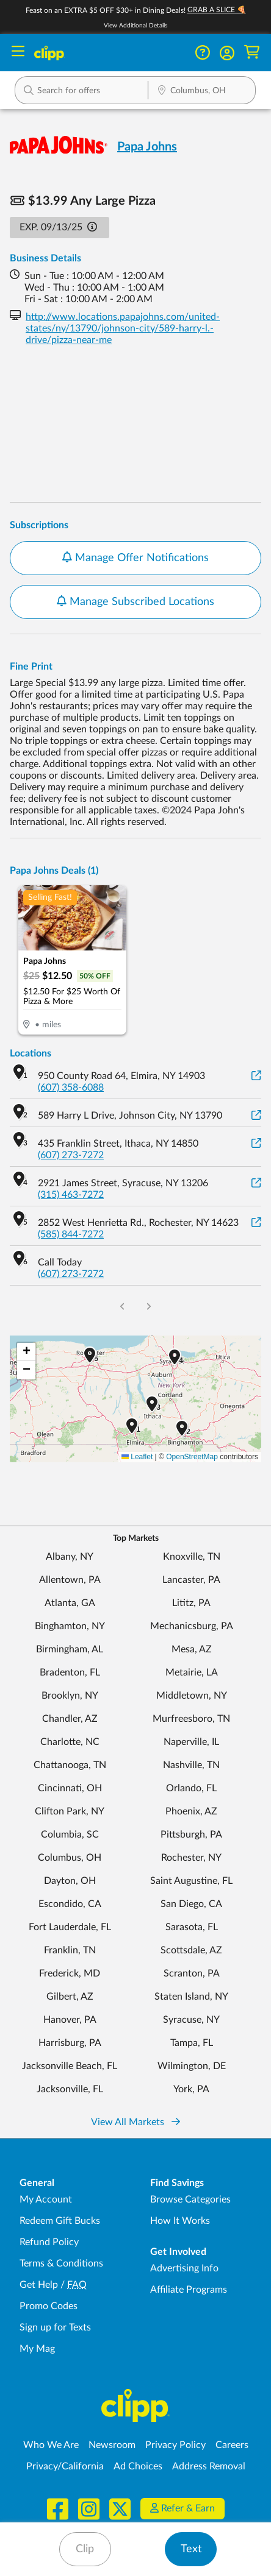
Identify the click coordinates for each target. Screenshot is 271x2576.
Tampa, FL (191, 2043)
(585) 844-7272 (71, 1234)
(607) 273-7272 (71, 1155)
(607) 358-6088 (71, 1087)
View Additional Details (135, 26)
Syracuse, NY (191, 2020)
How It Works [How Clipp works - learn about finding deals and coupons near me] (180, 2221)
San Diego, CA (191, 1904)
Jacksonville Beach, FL (69, 2066)
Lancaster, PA (191, 1580)
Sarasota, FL (191, 1927)
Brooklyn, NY (70, 1695)
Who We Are (51, 2445)
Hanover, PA (69, 2020)
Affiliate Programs (188, 2290)
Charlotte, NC (69, 1742)
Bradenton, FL (70, 1672)
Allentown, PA (70, 1580)
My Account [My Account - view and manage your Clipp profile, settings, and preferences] (46, 2199)
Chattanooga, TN (70, 1765)
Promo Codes (49, 2306)
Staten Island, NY (191, 1996)
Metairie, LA (191, 1672)
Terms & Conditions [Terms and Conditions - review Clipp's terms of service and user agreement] (61, 2263)
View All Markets (135, 2122)
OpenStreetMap (192, 1457)
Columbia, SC (70, 1834)
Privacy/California (65, 2466)
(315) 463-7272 (71, 1195)
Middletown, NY (191, 1695)
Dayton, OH (70, 1881)
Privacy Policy (175, 2445)
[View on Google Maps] (256, 1076)
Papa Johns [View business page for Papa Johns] (147, 147)
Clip (85, 2549)
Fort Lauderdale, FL (70, 1927)
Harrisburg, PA (69, 2043)
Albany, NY (69, 1557)
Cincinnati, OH (70, 1788)
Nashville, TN (191, 1765)
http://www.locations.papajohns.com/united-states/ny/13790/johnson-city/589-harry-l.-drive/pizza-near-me (123, 328)
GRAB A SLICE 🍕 (216, 9)
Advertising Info (184, 2268)
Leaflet (137, 1457)
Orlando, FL (191, 1788)
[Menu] (18, 53)
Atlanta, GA (70, 1603)
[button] (227, 53)
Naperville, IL (191, 1742)
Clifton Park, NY (69, 1811)
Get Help (39, 2285)
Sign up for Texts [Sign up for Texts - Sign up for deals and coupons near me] (55, 2327)
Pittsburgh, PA (191, 1834)
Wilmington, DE (191, 2066)
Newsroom (112, 2445)
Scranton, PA (192, 1973)
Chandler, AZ (70, 1719)
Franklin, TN (70, 1950)
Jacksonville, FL (70, 2089)
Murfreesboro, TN (191, 1719)
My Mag (37, 2349)
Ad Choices (138, 2466)
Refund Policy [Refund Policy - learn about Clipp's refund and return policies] (49, 2242)
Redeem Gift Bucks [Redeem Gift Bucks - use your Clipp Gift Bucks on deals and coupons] (60, 2221)
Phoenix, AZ (191, 1811)
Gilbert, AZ (69, 1996)
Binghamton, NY (70, 1626)
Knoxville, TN (191, 1557)
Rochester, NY (191, 1858)
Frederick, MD (69, 1973)
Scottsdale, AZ (191, 1950)
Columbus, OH (69, 1858)
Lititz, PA (191, 1603)
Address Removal (208, 2466)
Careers (231, 2445)
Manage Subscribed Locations (135, 601)
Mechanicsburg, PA (191, 1626)
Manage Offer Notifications (135, 557)
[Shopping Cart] (251, 52)
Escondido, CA (69, 1904)
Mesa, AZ (192, 1649)
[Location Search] (201, 91)
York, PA (191, 2089)
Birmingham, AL (69, 1649)
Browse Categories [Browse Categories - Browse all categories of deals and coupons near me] (190, 2199)
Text (191, 2549)
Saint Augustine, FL (191, 1881)
